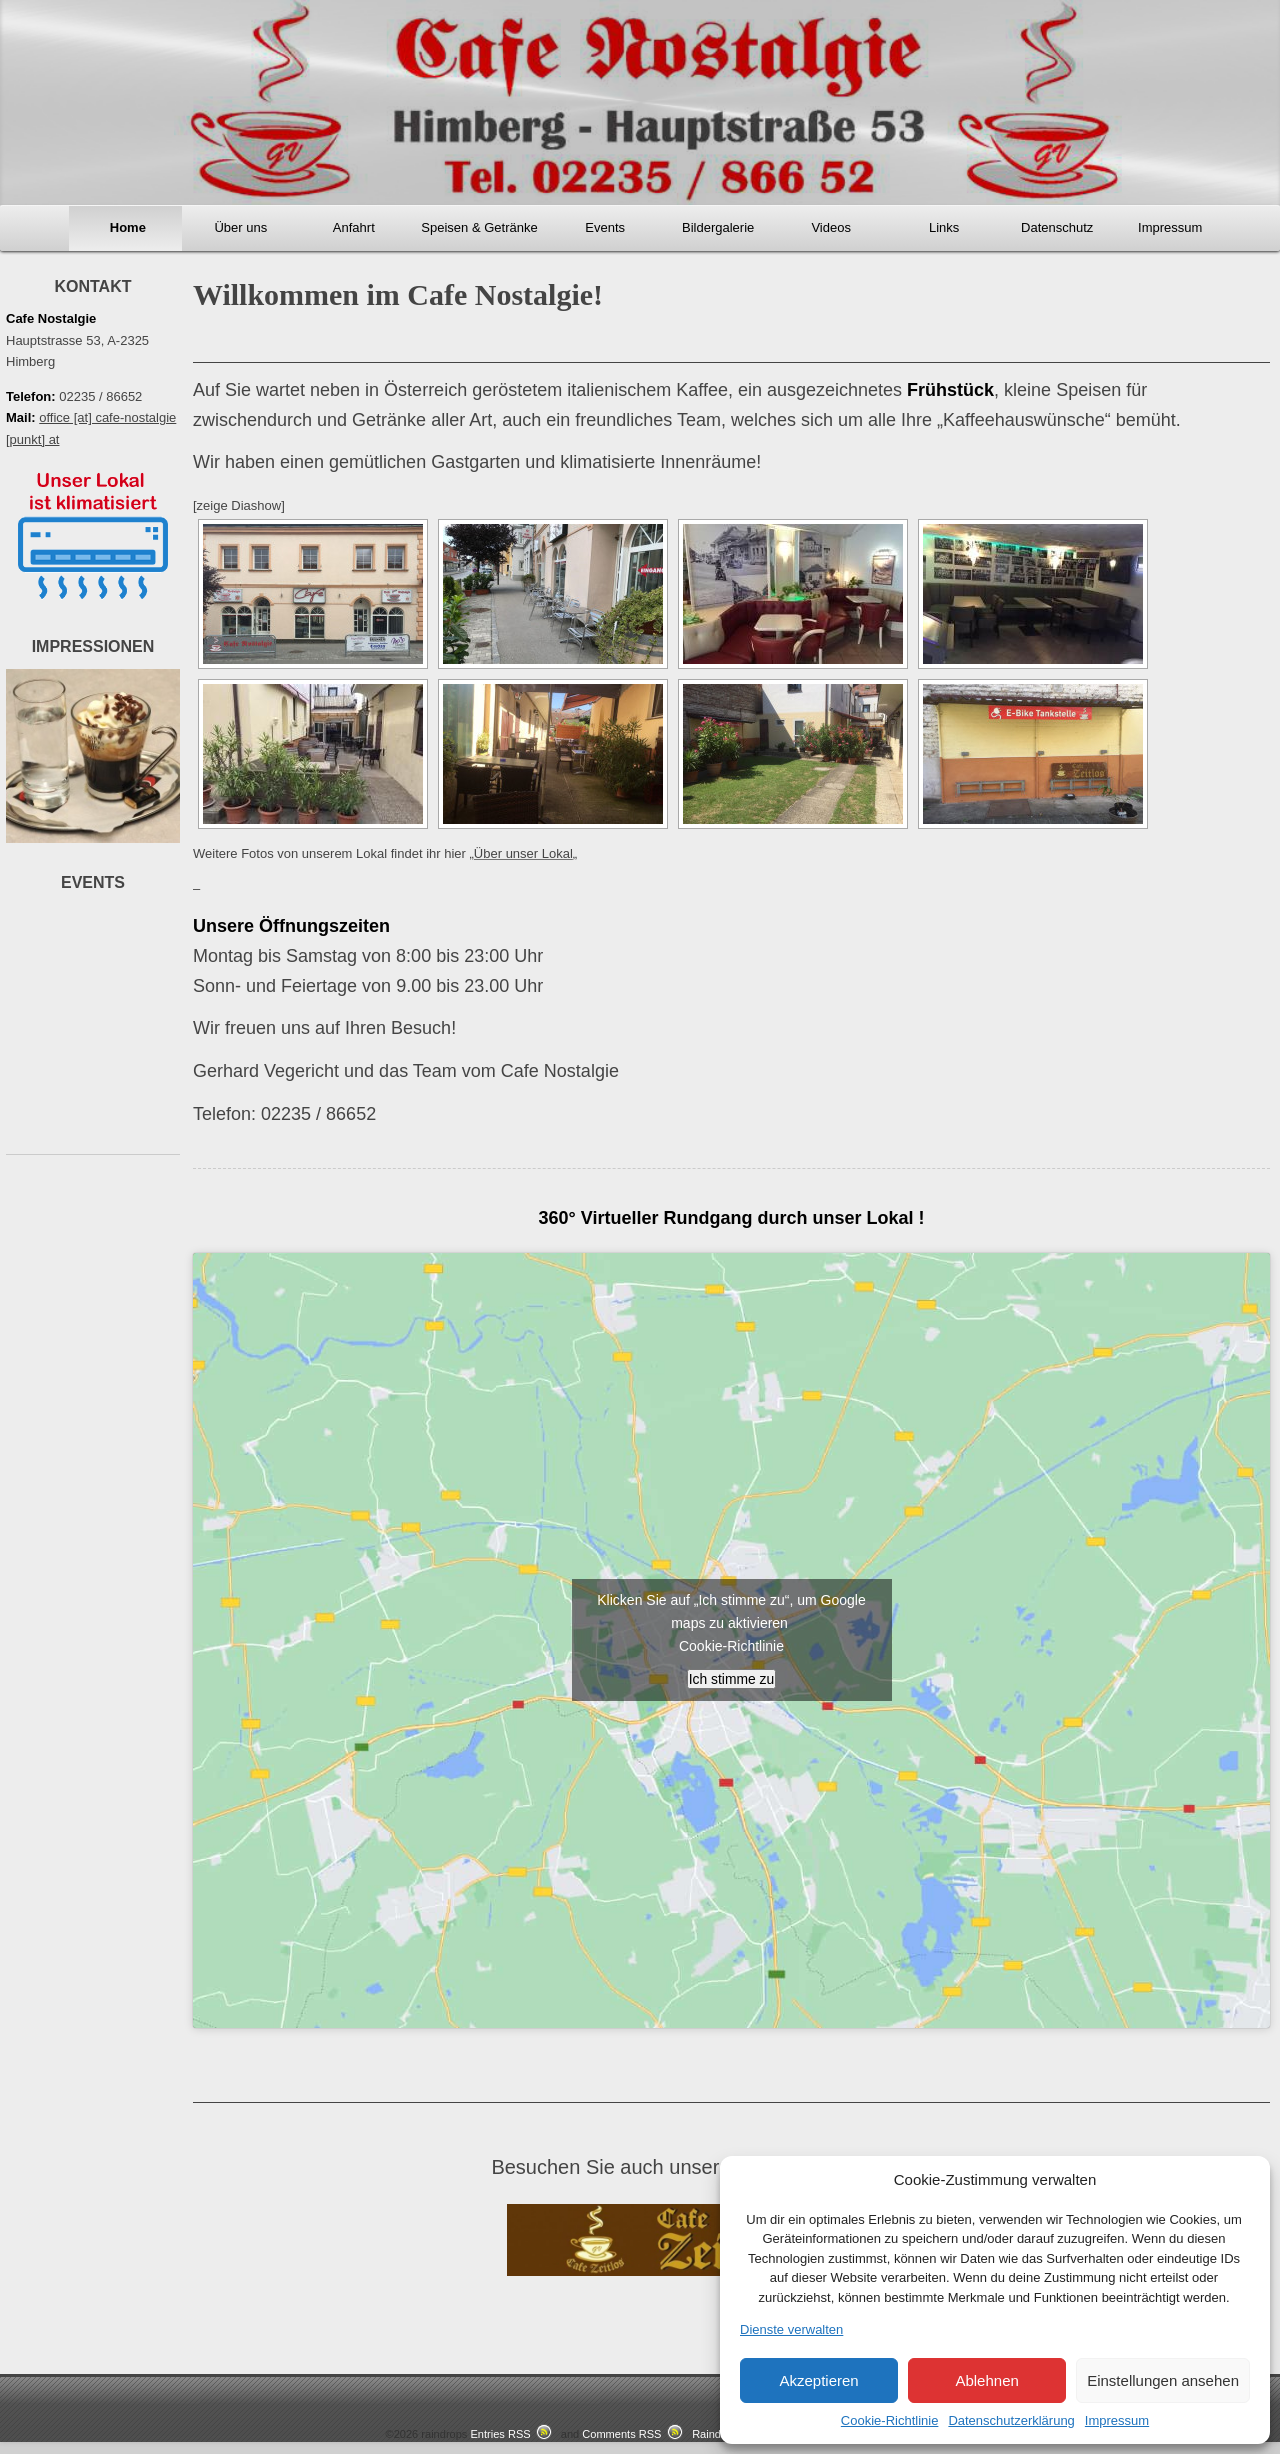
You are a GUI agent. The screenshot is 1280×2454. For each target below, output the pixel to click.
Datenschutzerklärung (1011, 2420)
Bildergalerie (718, 227)
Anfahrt (354, 227)
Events (605, 227)
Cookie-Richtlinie (890, 2420)
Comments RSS (621, 2436)
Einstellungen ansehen (1163, 2380)
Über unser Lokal (523, 853)
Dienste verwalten (791, 2329)
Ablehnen (986, 2380)
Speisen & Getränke (479, 227)
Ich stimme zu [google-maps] (731, 1679)
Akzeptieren (818, 2380)
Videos (831, 227)
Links (944, 227)
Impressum (1117, 2420)
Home (128, 227)
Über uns (240, 227)
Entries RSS (500, 2436)
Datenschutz (1057, 227)
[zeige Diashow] (239, 505)
